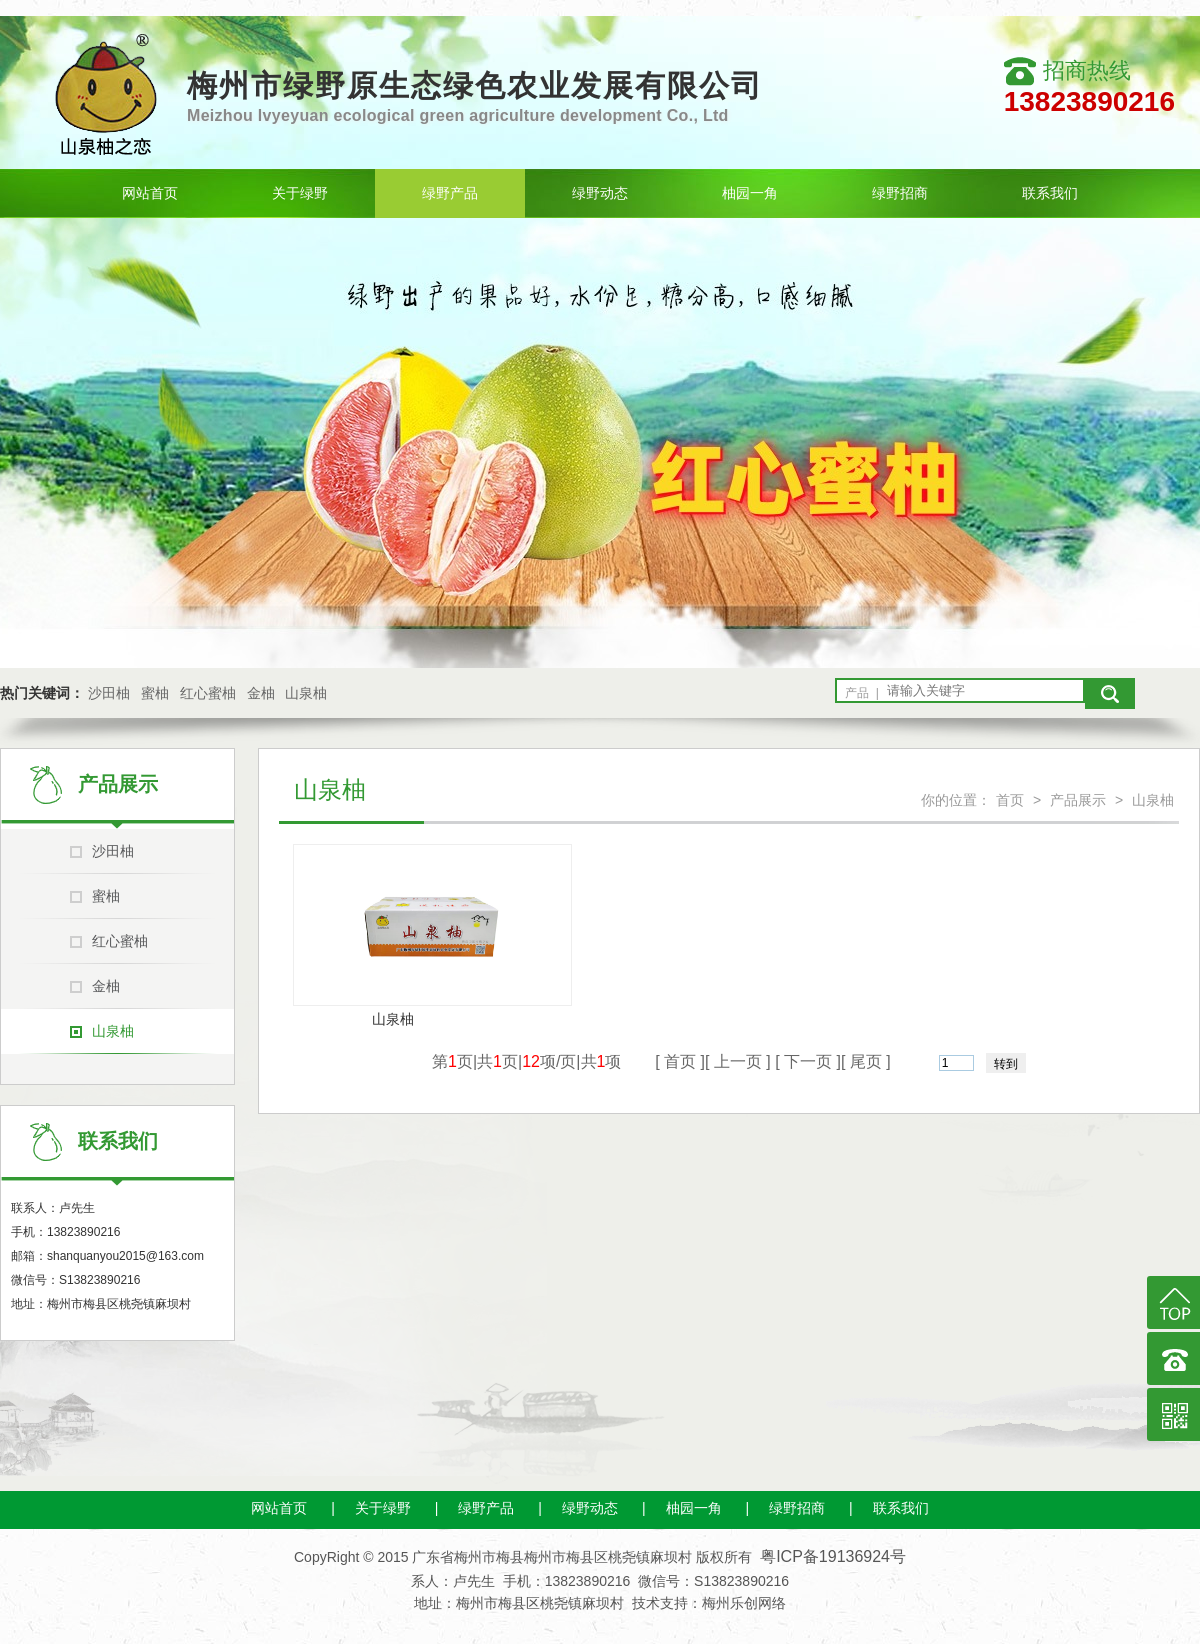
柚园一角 (750, 193)
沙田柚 (109, 693)
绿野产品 (450, 193)
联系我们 (1050, 193)
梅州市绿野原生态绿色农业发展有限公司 (475, 85)
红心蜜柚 (208, 693)
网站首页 (150, 193)
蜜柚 (155, 693)
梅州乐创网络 (744, 1603)
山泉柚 (306, 693)
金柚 (261, 693)
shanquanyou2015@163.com (125, 1256)
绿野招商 (900, 193)
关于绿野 (300, 193)
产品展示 (1078, 800)
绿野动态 (600, 193)
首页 (1010, 800)
